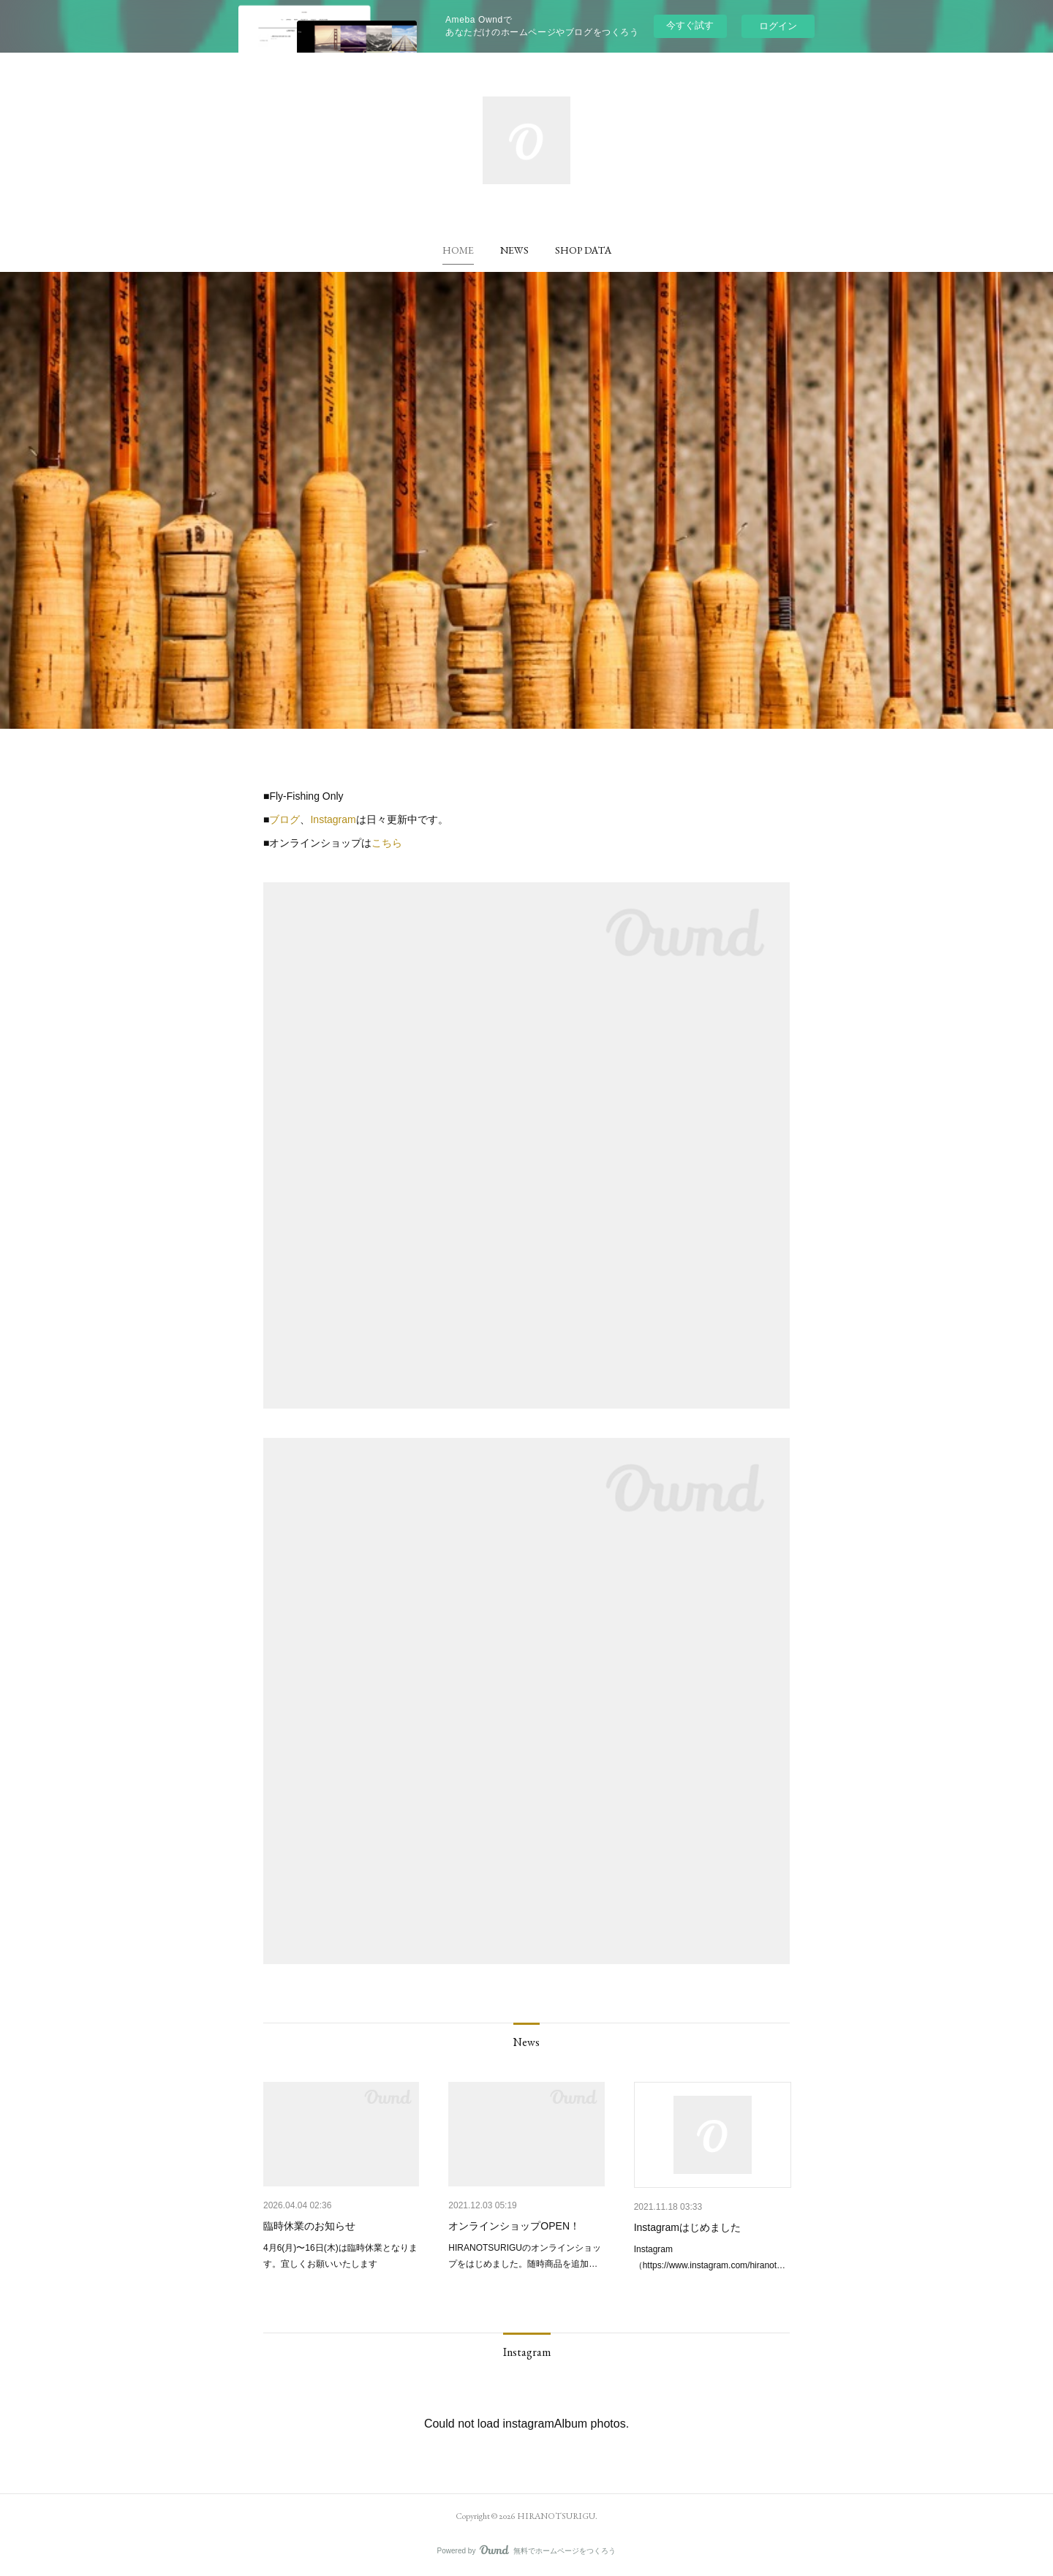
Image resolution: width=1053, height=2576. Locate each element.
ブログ (284, 819)
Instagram (332, 819)
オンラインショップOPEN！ (514, 2226)
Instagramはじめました (687, 2227)
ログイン (778, 25)
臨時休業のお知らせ (309, 2226)
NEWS (514, 250)
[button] (458, 250)
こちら (386, 843)
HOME (458, 250)
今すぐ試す (690, 25)
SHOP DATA (583, 250)
